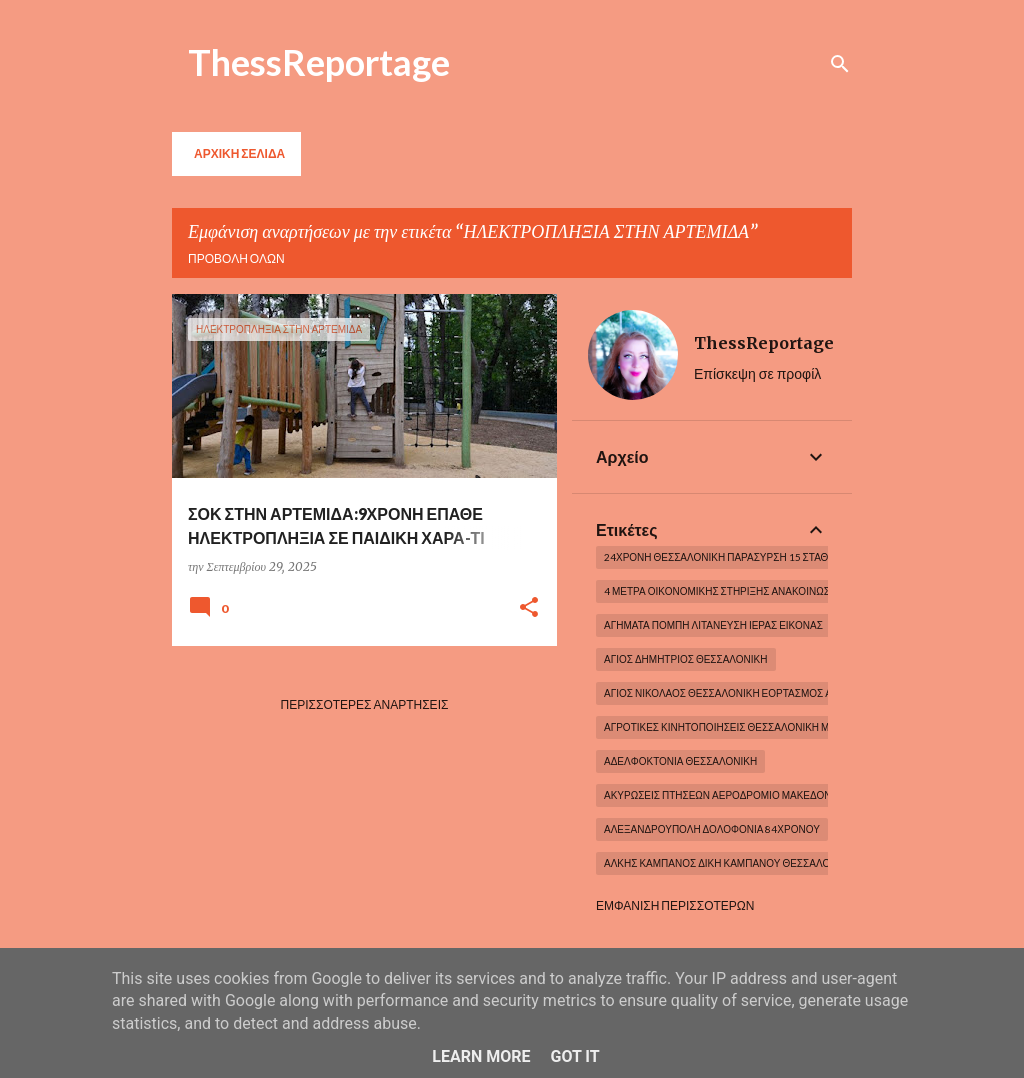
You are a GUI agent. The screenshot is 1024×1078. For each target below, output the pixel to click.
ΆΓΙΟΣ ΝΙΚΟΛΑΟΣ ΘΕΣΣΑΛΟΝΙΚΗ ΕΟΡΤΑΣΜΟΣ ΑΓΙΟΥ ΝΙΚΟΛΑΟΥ (756, 693)
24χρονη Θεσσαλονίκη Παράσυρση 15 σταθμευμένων (745, 557)
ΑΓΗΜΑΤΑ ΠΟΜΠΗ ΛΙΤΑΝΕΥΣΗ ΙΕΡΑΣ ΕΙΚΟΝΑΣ (713, 625)
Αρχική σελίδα (239, 153)
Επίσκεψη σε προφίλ (757, 373)
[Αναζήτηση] (840, 64)
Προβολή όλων (236, 258)
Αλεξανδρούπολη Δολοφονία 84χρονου (712, 829)
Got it (574, 1056)
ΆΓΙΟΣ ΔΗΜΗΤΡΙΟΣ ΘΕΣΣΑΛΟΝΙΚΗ (686, 659)
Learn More (481, 1056)
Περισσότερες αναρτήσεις (365, 704)
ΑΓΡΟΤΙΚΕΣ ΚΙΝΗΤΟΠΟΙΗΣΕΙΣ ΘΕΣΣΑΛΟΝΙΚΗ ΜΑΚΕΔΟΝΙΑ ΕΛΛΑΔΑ (763, 727)
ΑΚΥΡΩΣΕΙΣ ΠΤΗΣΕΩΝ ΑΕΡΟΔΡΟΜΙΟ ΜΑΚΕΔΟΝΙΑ (722, 795)
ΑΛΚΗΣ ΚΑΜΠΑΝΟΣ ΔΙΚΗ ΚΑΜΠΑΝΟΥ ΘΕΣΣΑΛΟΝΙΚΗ (729, 863)
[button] (529, 608)
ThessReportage (319, 62)
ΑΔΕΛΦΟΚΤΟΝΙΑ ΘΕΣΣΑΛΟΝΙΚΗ (680, 761)
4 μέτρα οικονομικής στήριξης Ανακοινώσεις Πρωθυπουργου (767, 591)
